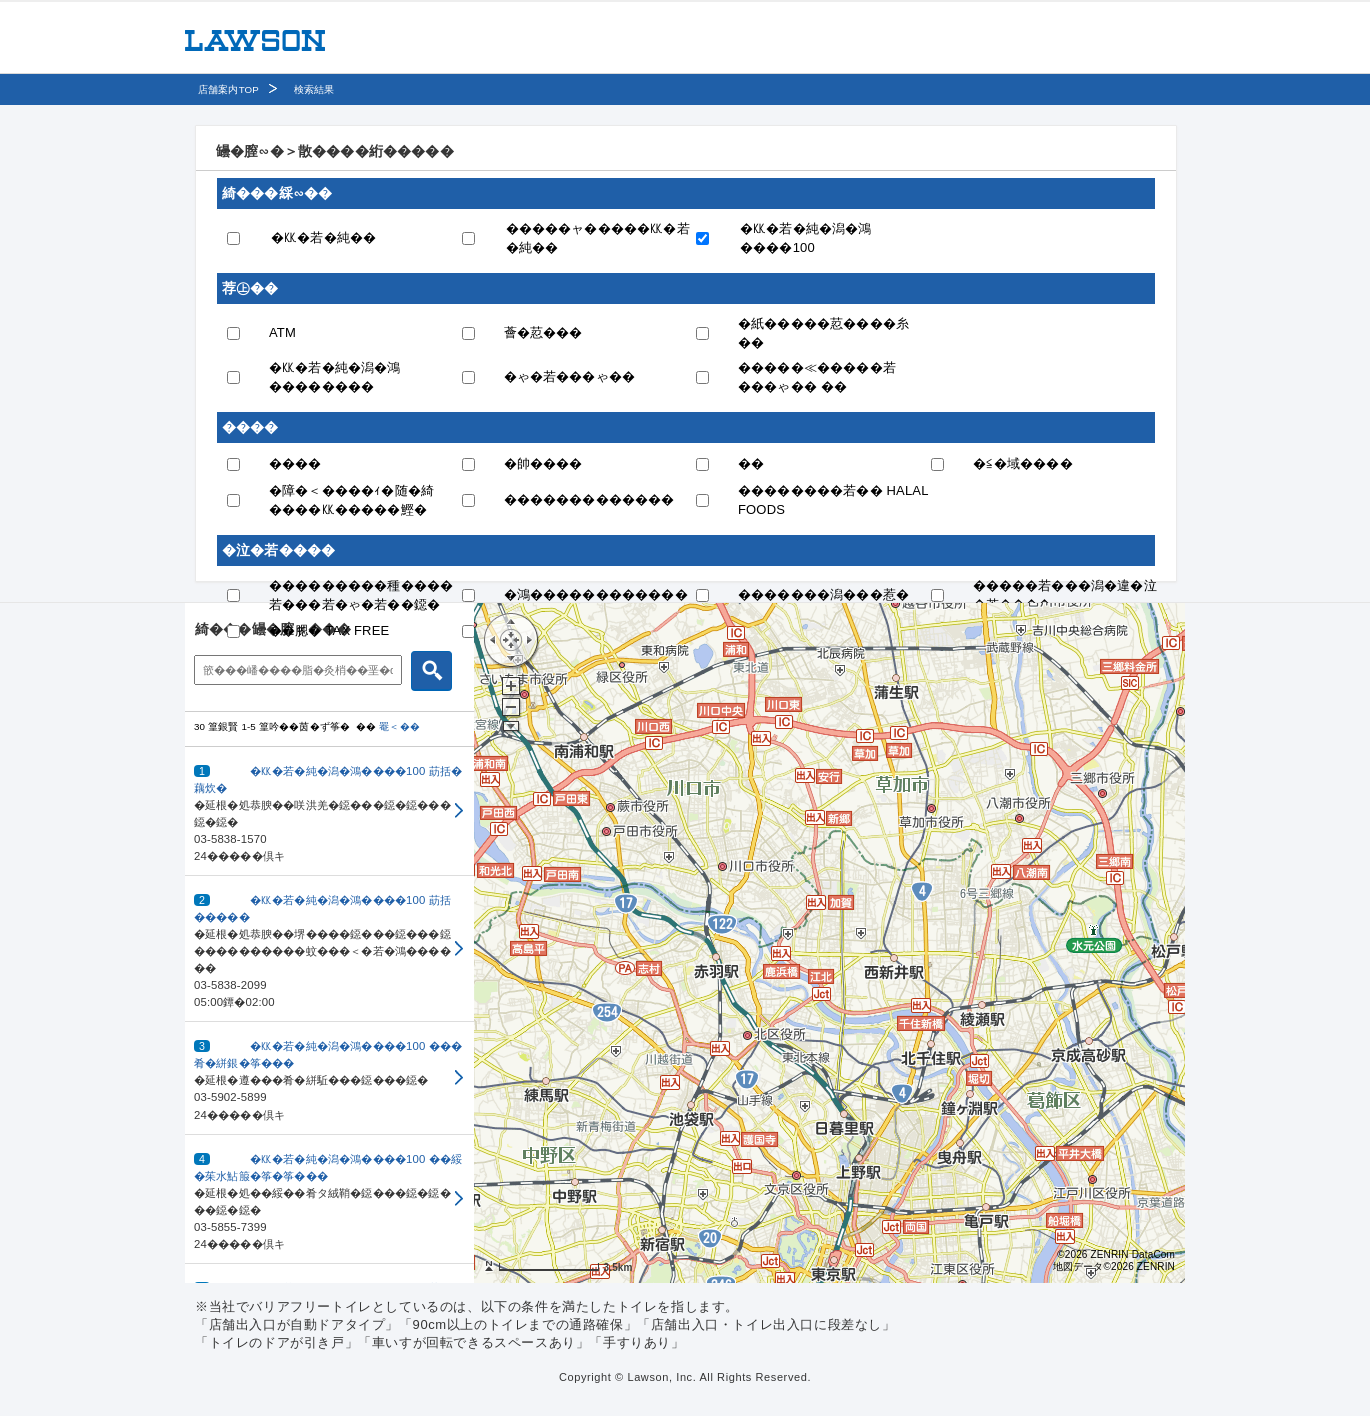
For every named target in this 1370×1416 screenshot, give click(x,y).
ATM (282, 332)
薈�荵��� (543, 332)
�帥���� (543, 463)
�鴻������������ (596, 594)
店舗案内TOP (228, 89)
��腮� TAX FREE (329, 630)
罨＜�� (399, 726)
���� (295, 463)
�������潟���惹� (823, 594)
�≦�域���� (1023, 463)
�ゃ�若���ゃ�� (570, 376)
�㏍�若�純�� (323, 237)
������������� (589, 499)
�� (751, 463)
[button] (329, 811)
